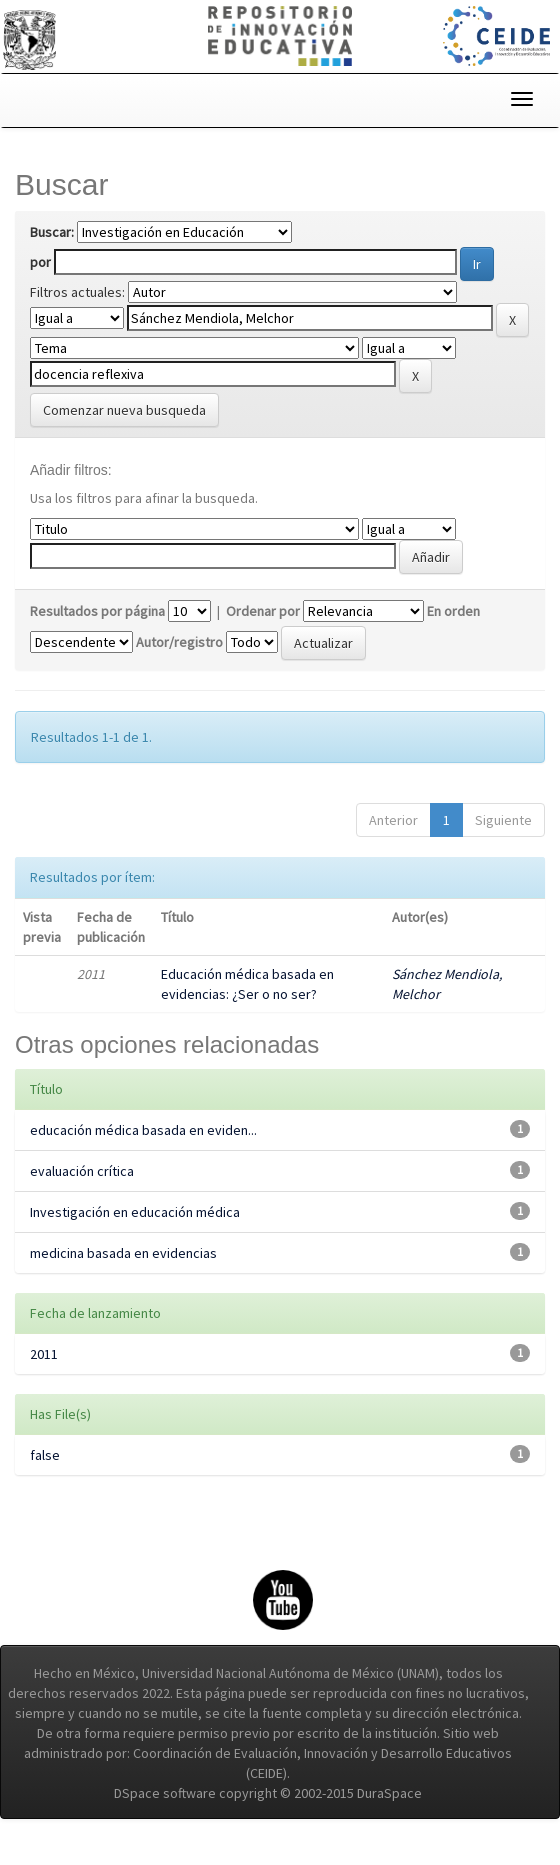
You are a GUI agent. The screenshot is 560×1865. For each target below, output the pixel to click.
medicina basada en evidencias (123, 1253)
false (45, 1455)
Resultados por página (97, 611)
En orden (453, 611)
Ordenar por (263, 611)
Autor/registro (179, 642)
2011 (44, 1354)
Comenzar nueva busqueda (124, 410)
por (40, 262)
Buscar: (52, 232)
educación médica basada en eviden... (143, 1130)
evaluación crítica (82, 1171)
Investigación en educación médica (135, 1212)
